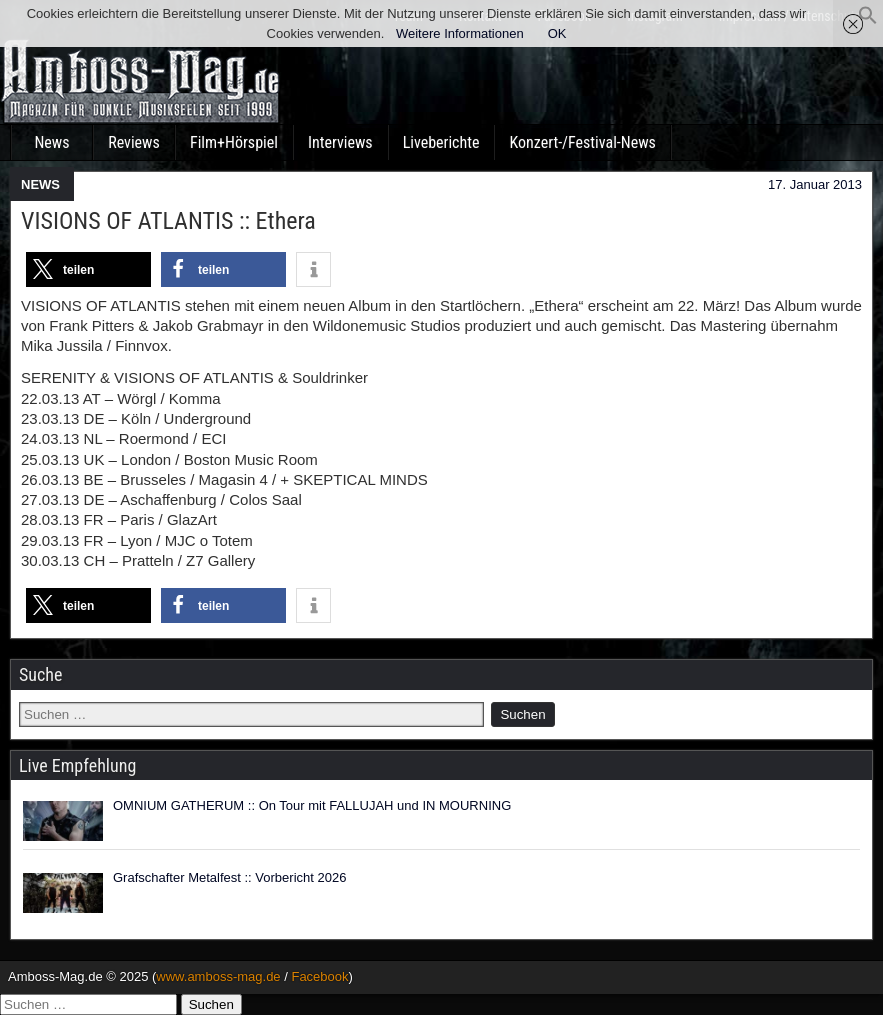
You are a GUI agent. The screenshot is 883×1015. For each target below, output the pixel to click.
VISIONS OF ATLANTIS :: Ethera (168, 221)
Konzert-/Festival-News (582, 142)
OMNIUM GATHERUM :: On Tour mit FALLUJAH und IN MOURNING (312, 805)
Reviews (134, 142)
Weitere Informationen (460, 33)
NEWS (40, 184)
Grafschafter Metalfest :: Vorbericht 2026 (229, 877)
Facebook (319, 976)
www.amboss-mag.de (218, 976)
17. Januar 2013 (815, 184)
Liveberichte (441, 142)
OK (557, 33)
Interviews (340, 142)
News (51, 142)
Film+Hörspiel (234, 142)
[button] (868, 20)
